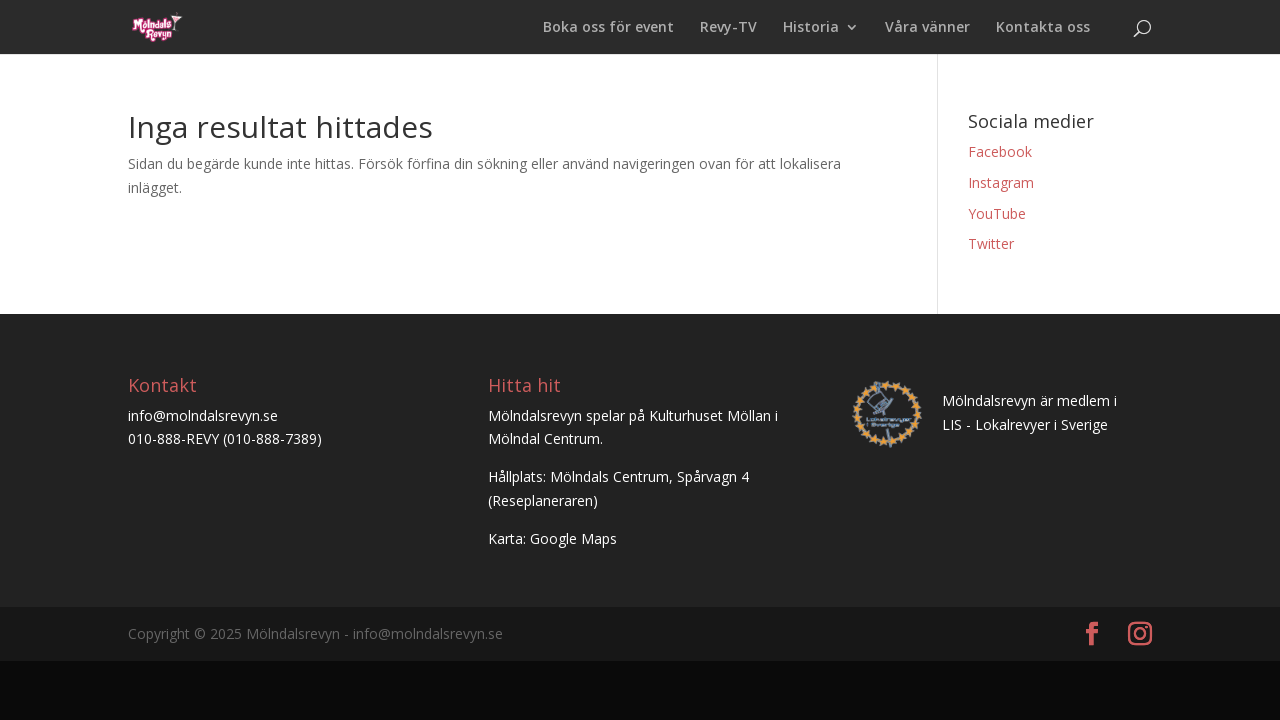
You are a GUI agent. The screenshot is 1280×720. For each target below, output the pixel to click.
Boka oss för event (608, 28)
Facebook (1000, 151)
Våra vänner (927, 28)
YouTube (997, 213)
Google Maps (573, 538)
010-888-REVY (173, 438)
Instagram (1001, 182)
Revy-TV (728, 28)
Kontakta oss (1043, 28)
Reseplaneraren (542, 500)
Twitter (991, 243)
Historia (811, 28)
